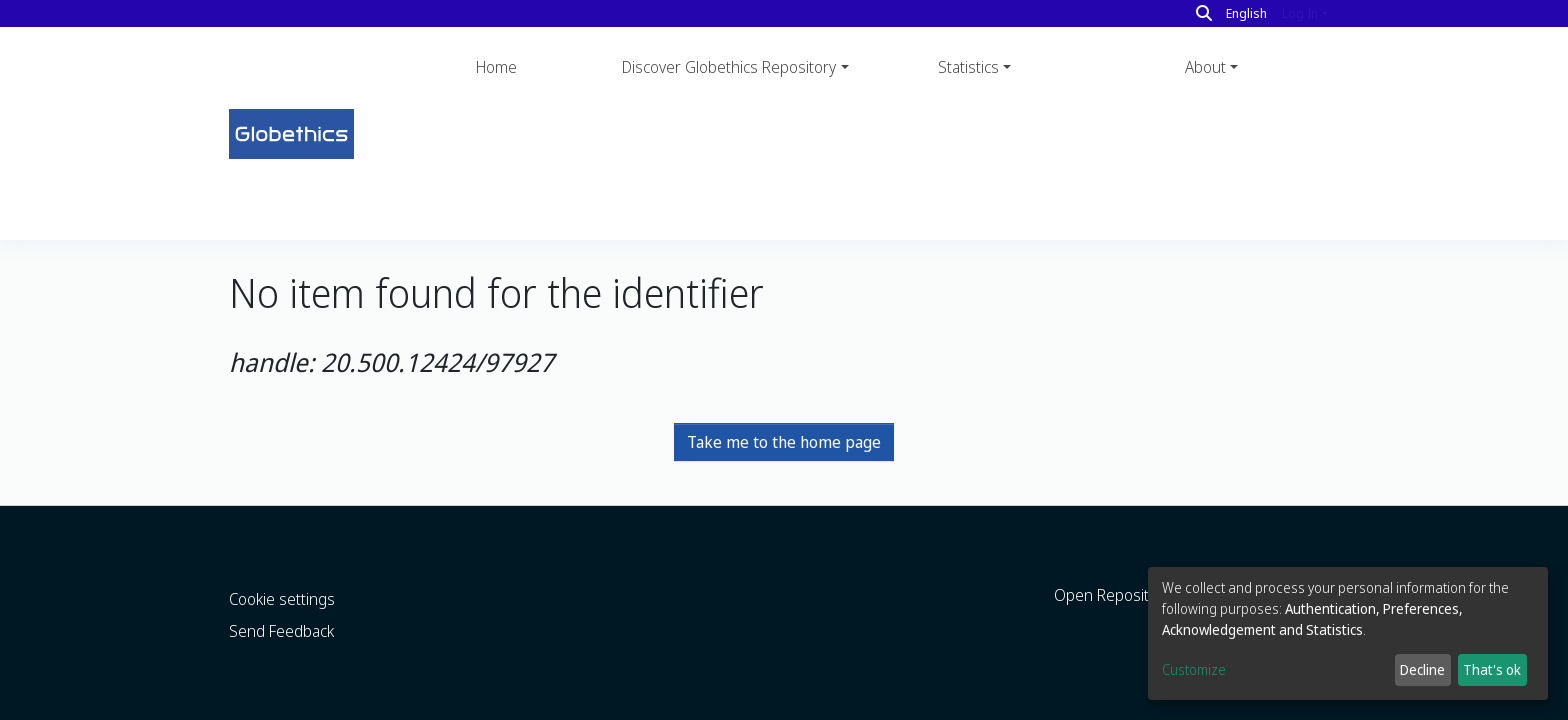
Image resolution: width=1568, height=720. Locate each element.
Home (496, 67)
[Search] (1204, 13)
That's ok (1492, 669)
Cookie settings (282, 560)
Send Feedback (281, 592)
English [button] (1246, 13)
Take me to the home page (784, 308)
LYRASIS (482, 706)
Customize (1194, 669)
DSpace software (277, 706)
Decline (1422, 669)
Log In (1300, 13)
